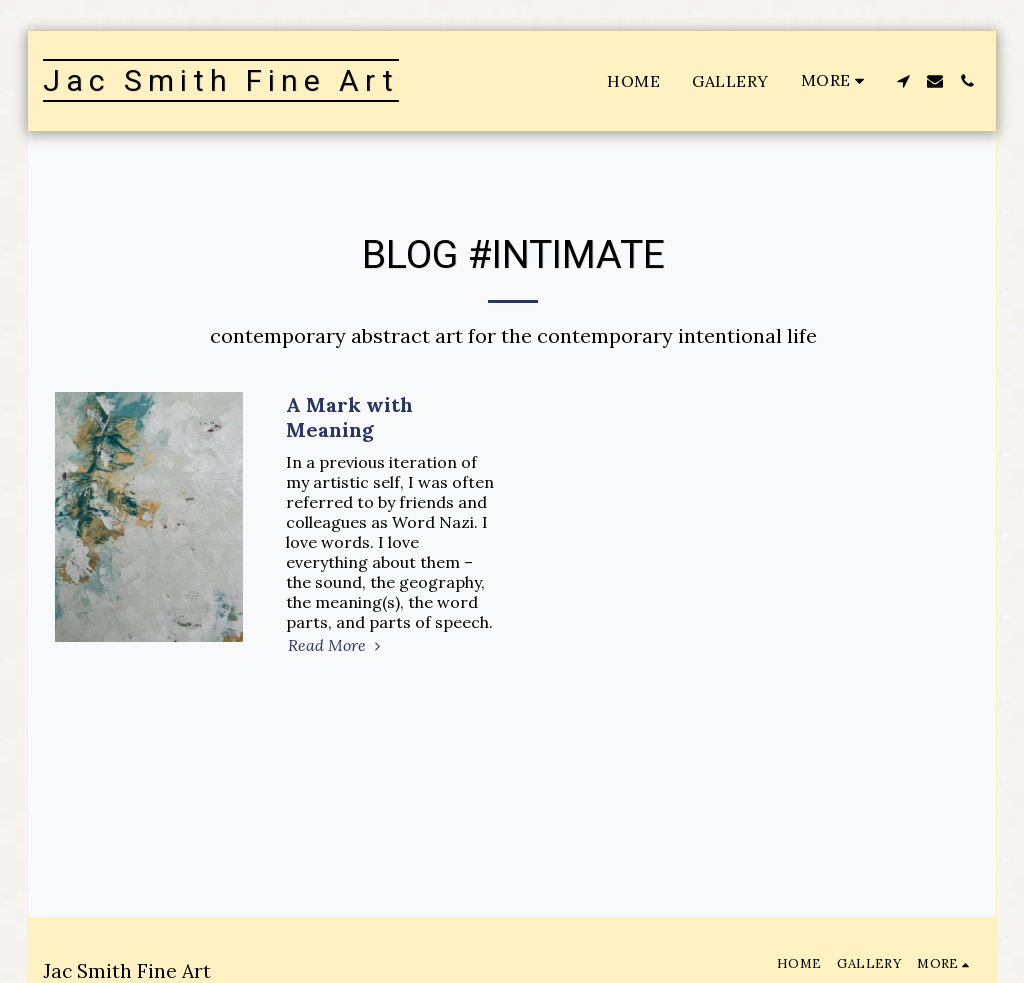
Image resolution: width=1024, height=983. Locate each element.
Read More (337, 645)
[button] (903, 81)
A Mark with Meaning (349, 417)
